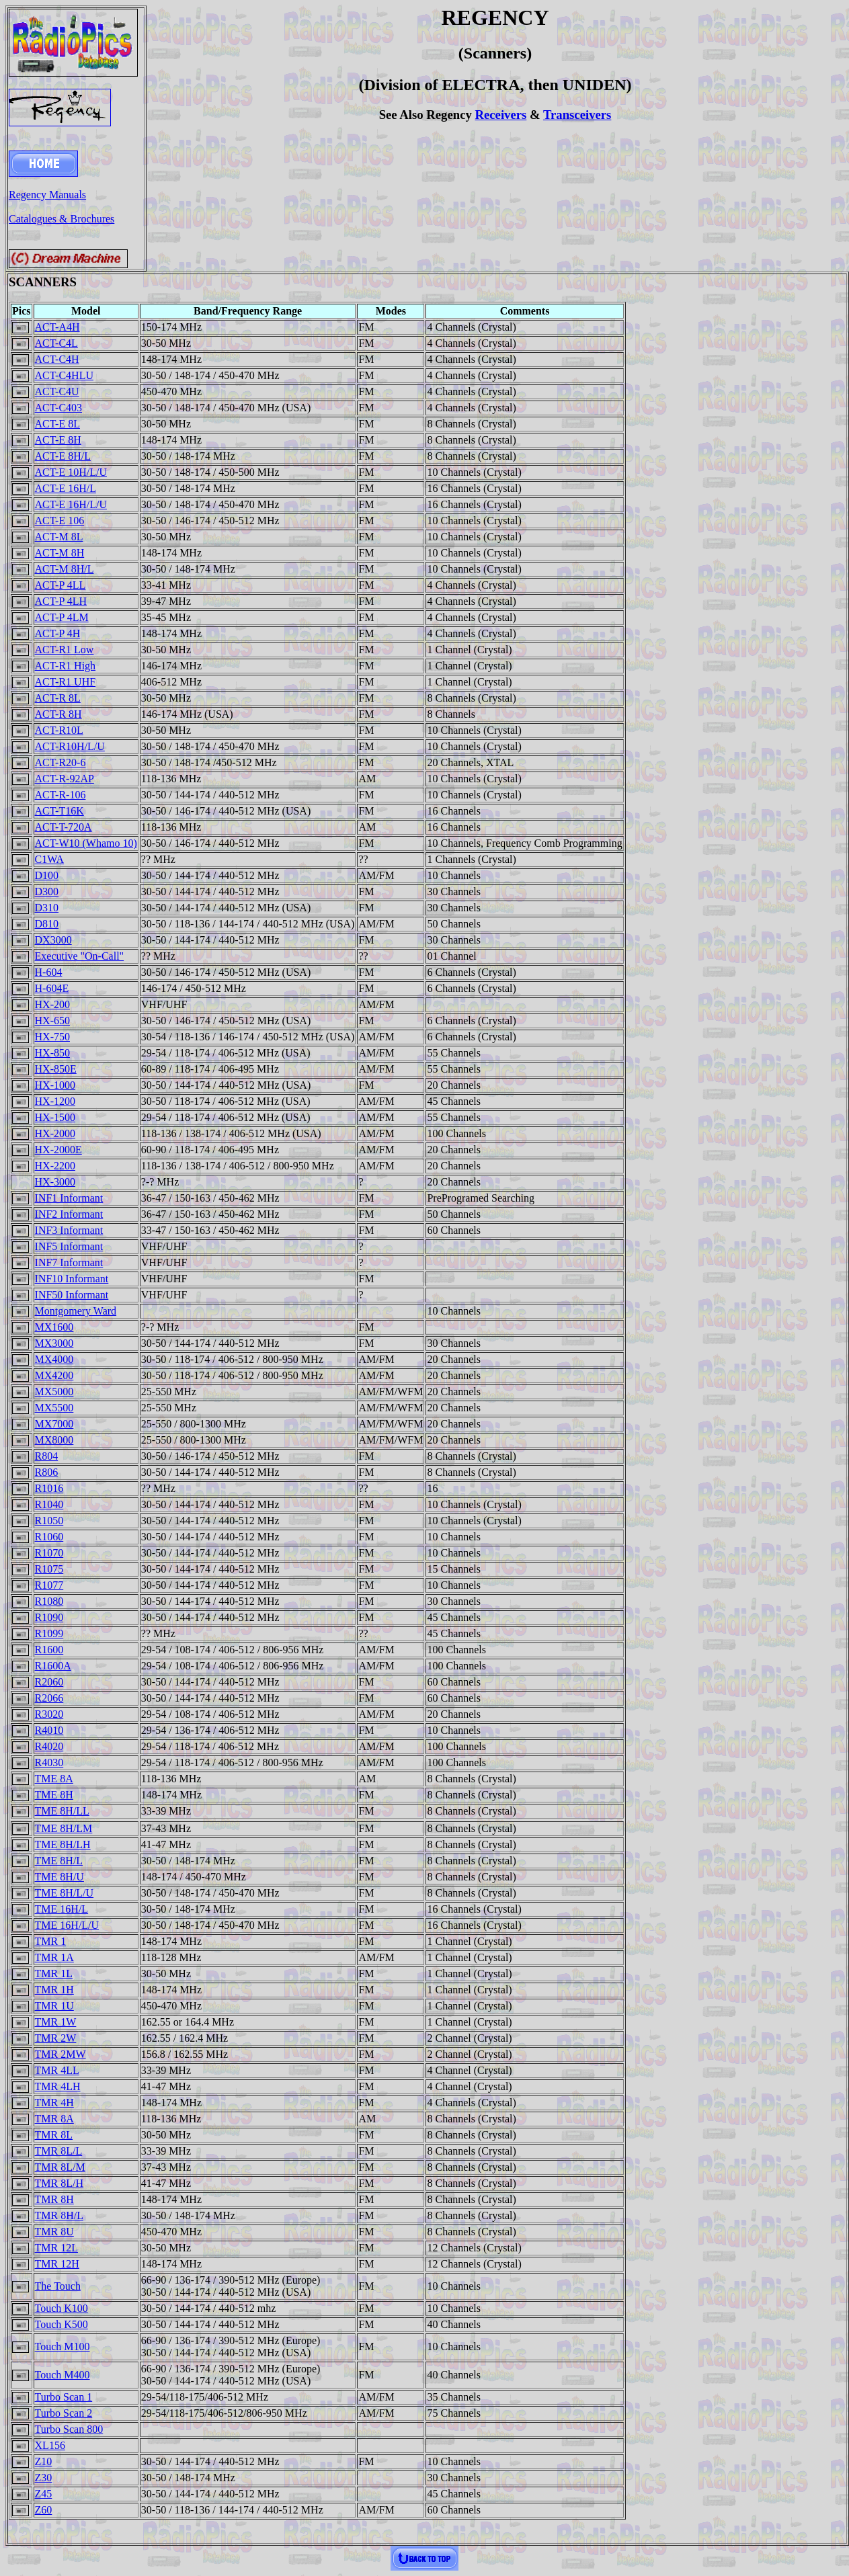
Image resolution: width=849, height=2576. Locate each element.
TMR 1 (51, 1941)
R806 (46, 1472)
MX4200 (54, 1375)
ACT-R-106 (60, 794)
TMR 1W (56, 2022)
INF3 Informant (69, 1230)
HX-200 (52, 1004)
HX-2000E (58, 1149)
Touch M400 (62, 2374)
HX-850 (52, 1052)
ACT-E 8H (58, 440)
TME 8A (54, 1778)
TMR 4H (54, 2102)
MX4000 (54, 1359)
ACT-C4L (56, 343)
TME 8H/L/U (64, 1893)
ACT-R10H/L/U (70, 746)
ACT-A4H (57, 327)
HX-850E (56, 1069)
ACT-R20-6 (60, 762)
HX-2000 (55, 1133)
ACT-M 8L (59, 536)
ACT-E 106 (60, 520)
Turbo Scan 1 (64, 2397)
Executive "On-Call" (79, 956)
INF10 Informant (72, 1278)
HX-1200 (55, 1101)
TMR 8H (54, 2199)
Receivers (500, 115)
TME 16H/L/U (67, 1925)
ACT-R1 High (65, 665)
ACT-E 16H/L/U (71, 504)
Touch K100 (61, 2308)
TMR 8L (54, 2135)
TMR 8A (54, 2118)
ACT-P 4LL (60, 585)
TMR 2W (56, 2038)
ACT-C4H (57, 359)
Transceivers (577, 115)
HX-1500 (55, 1117)
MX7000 (54, 1423)
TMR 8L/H (59, 2183)
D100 (47, 875)
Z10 (43, 2461)
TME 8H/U (59, 1876)
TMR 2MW (60, 2054)
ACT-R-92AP (64, 778)
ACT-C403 (59, 407)
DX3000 (53, 940)
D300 (47, 891)
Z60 (43, 2510)
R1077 (49, 1585)
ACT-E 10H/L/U (71, 472)
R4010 (49, 1730)
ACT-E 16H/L (65, 488)
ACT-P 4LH (61, 601)
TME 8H (54, 1794)
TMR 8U (54, 2231)
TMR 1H (54, 1989)
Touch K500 (61, 2324)
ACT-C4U (57, 391)
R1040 (49, 1504)
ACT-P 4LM (62, 617)
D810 (47, 923)
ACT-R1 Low (64, 649)
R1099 (49, 1633)
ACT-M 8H (60, 552)
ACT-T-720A (63, 827)
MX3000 (54, 1343)
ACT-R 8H (58, 714)
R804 (46, 1456)
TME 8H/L (59, 1860)
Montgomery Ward (76, 1311)
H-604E (52, 988)
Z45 (43, 2493)
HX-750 (52, 1036)
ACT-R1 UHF (65, 682)
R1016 (49, 1488)
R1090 (49, 1617)
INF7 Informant (69, 1262)
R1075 (49, 1569)
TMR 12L (56, 2247)
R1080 (49, 1601)
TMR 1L (54, 1973)
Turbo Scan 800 (69, 2429)
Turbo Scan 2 (64, 2413)
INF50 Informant (72, 1294)
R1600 (49, 1649)
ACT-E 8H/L (63, 456)
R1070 (49, 1553)
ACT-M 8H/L (64, 569)
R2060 (49, 1682)
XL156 (50, 2445)
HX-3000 (55, 1182)
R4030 (49, 1762)
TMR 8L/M (60, 2167)
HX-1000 (55, 1085)
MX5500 (54, 1407)
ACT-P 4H (58, 633)
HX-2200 (55, 1165)
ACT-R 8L (58, 698)
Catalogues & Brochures (61, 218)
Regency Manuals (47, 194)
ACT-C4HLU (64, 375)
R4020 (49, 1746)
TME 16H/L (62, 1909)
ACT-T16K (59, 811)
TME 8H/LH (63, 1844)
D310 (47, 907)
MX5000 (54, 1391)
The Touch (58, 2286)
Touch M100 (62, 2346)
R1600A (53, 1665)
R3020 (49, 1714)
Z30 (43, 2477)
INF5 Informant (69, 1246)
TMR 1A (54, 1957)
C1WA (50, 859)
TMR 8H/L (59, 2215)
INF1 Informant (69, 1198)
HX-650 (52, 1020)
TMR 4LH (58, 2086)
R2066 (49, 1698)
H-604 (49, 972)
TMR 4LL (57, 2070)
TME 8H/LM (64, 1828)
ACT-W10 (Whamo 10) (86, 843)
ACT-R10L (59, 730)
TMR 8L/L (59, 2151)
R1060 (49, 1536)
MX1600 (54, 1327)
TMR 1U (54, 2005)
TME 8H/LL (62, 1811)
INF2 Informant (69, 1214)
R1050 (49, 1520)
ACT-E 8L (57, 423)
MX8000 (54, 1440)
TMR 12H (57, 2264)
